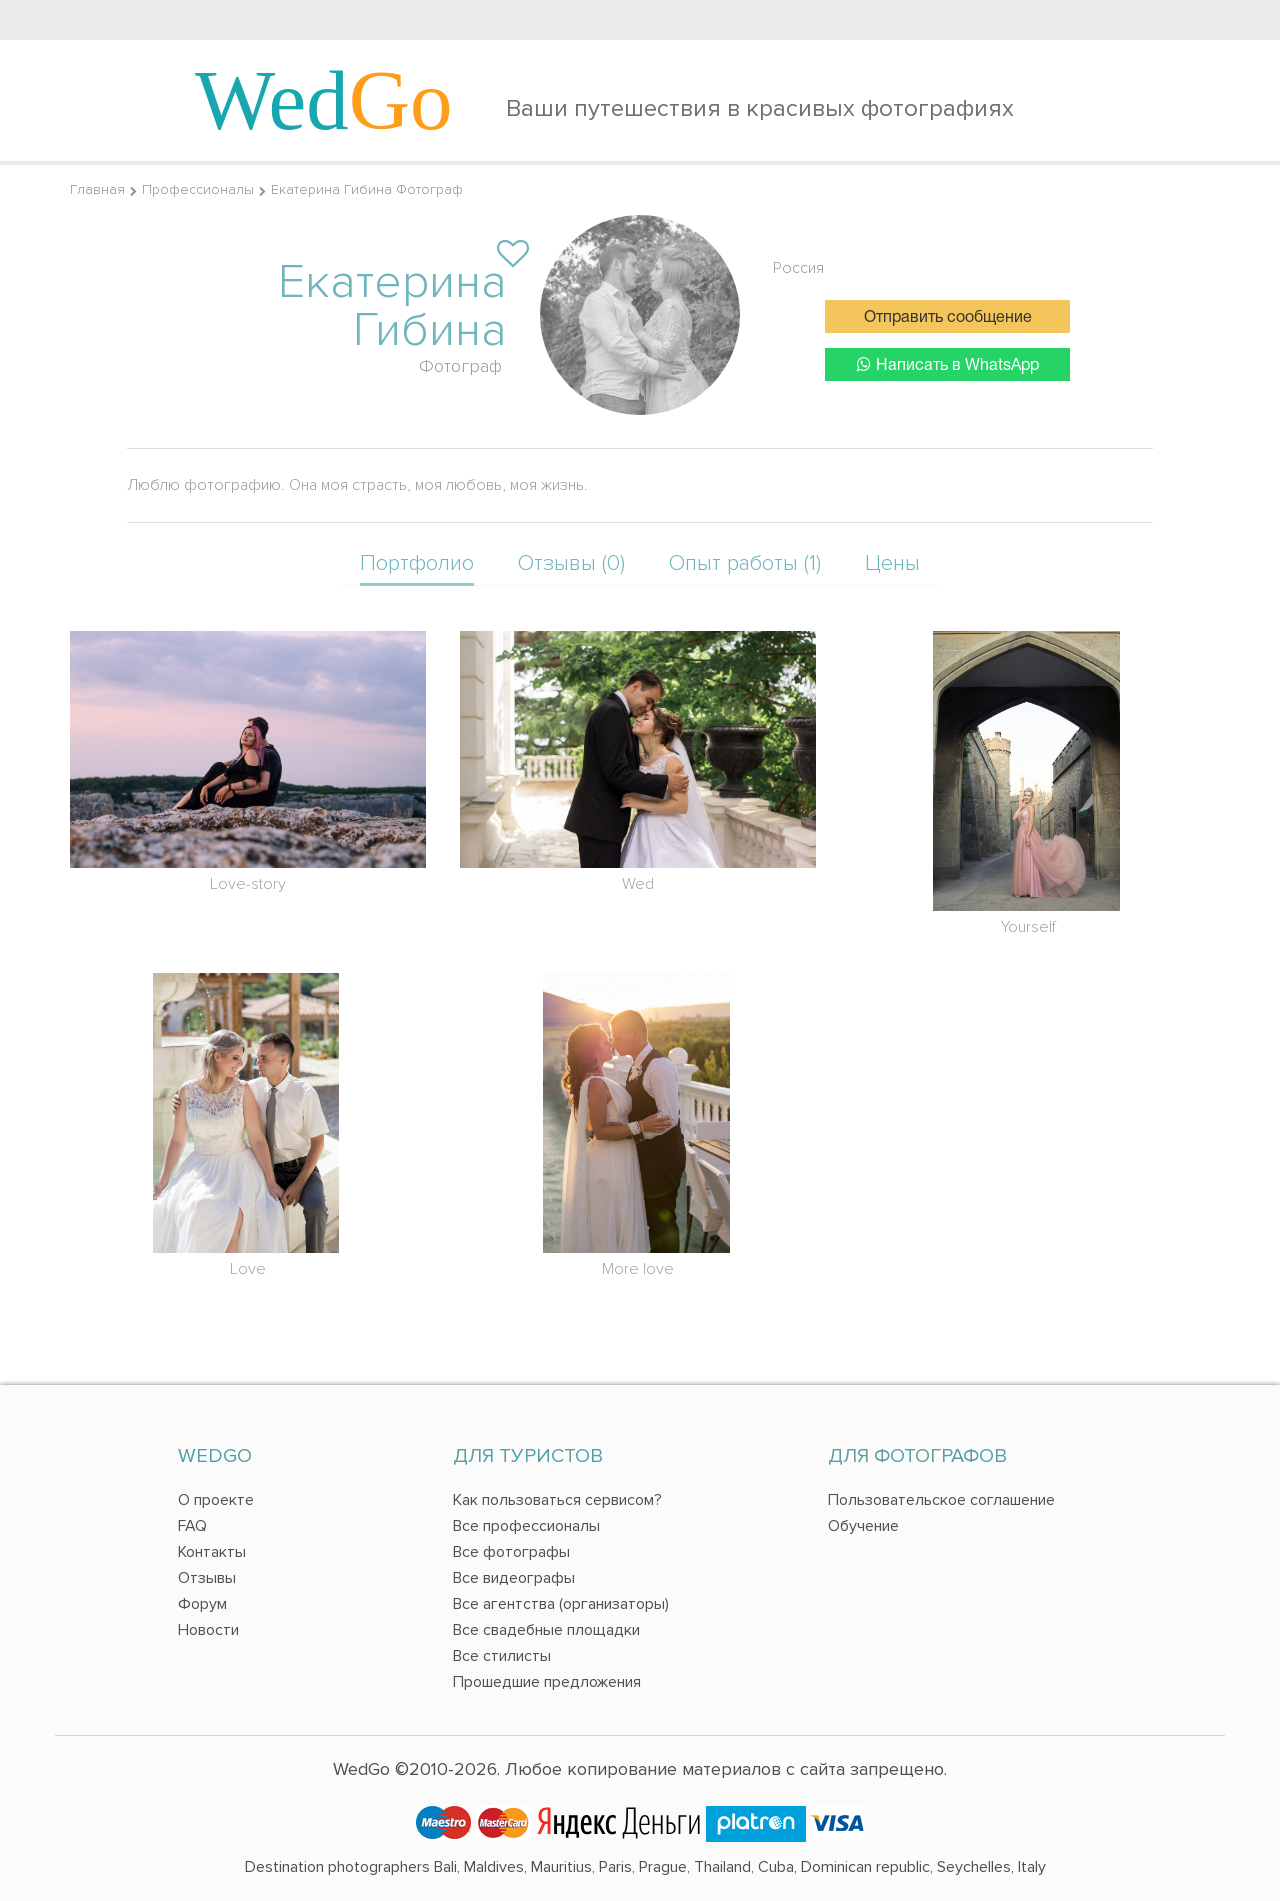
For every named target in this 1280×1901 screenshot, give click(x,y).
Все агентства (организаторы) (561, 1604)
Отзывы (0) (571, 563)
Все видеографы (514, 1578)
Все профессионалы (526, 1526)
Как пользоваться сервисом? (557, 1500)
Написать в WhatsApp (948, 364)
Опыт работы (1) (745, 563)
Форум (202, 1604)
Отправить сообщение (948, 318)
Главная (97, 189)
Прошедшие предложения (547, 1682)
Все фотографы (511, 1552)
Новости (208, 1630)
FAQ (192, 1526)
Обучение (863, 1526)
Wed (324, 100)
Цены (892, 563)
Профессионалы (198, 189)
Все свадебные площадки (546, 1630)
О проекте (216, 1500)
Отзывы (207, 1578)
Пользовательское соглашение (941, 1500)
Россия (798, 268)
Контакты (212, 1552)
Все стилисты (502, 1656)
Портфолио (417, 563)
